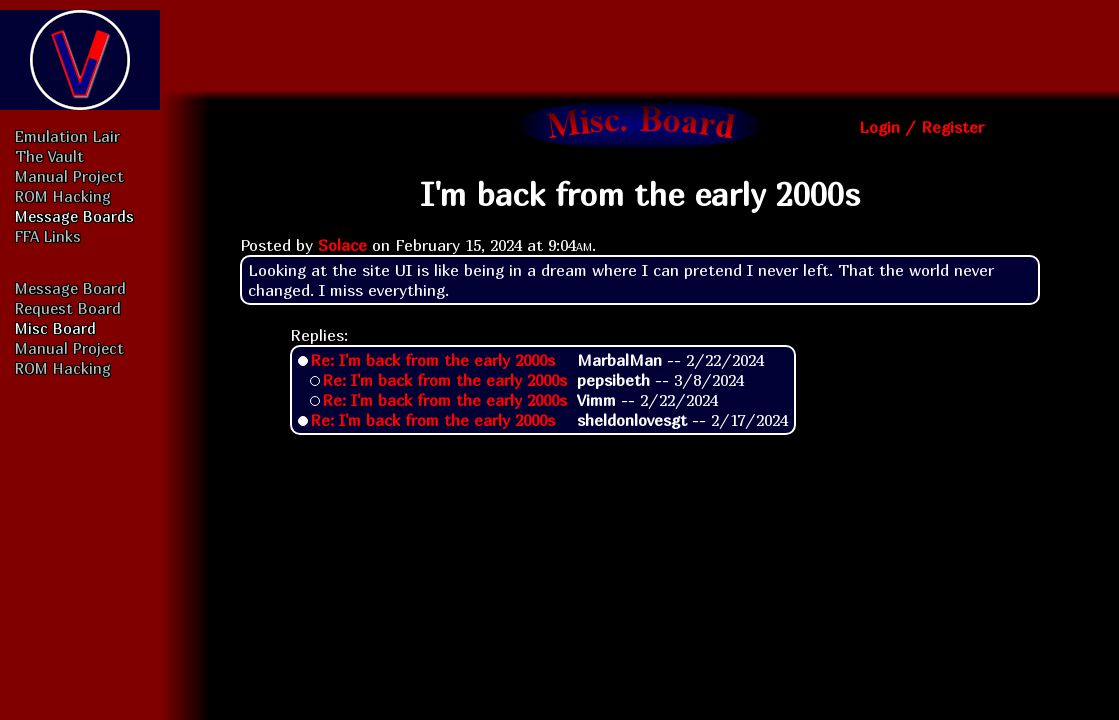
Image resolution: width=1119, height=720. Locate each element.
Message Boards (74, 216)
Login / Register (921, 127)
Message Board (70, 288)
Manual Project (69, 176)
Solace (342, 245)
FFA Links (48, 236)
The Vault (49, 156)
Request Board (68, 308)
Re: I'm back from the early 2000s (432, 360)
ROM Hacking (63, 196)
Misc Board (55, 328)
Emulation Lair (67, 136)
